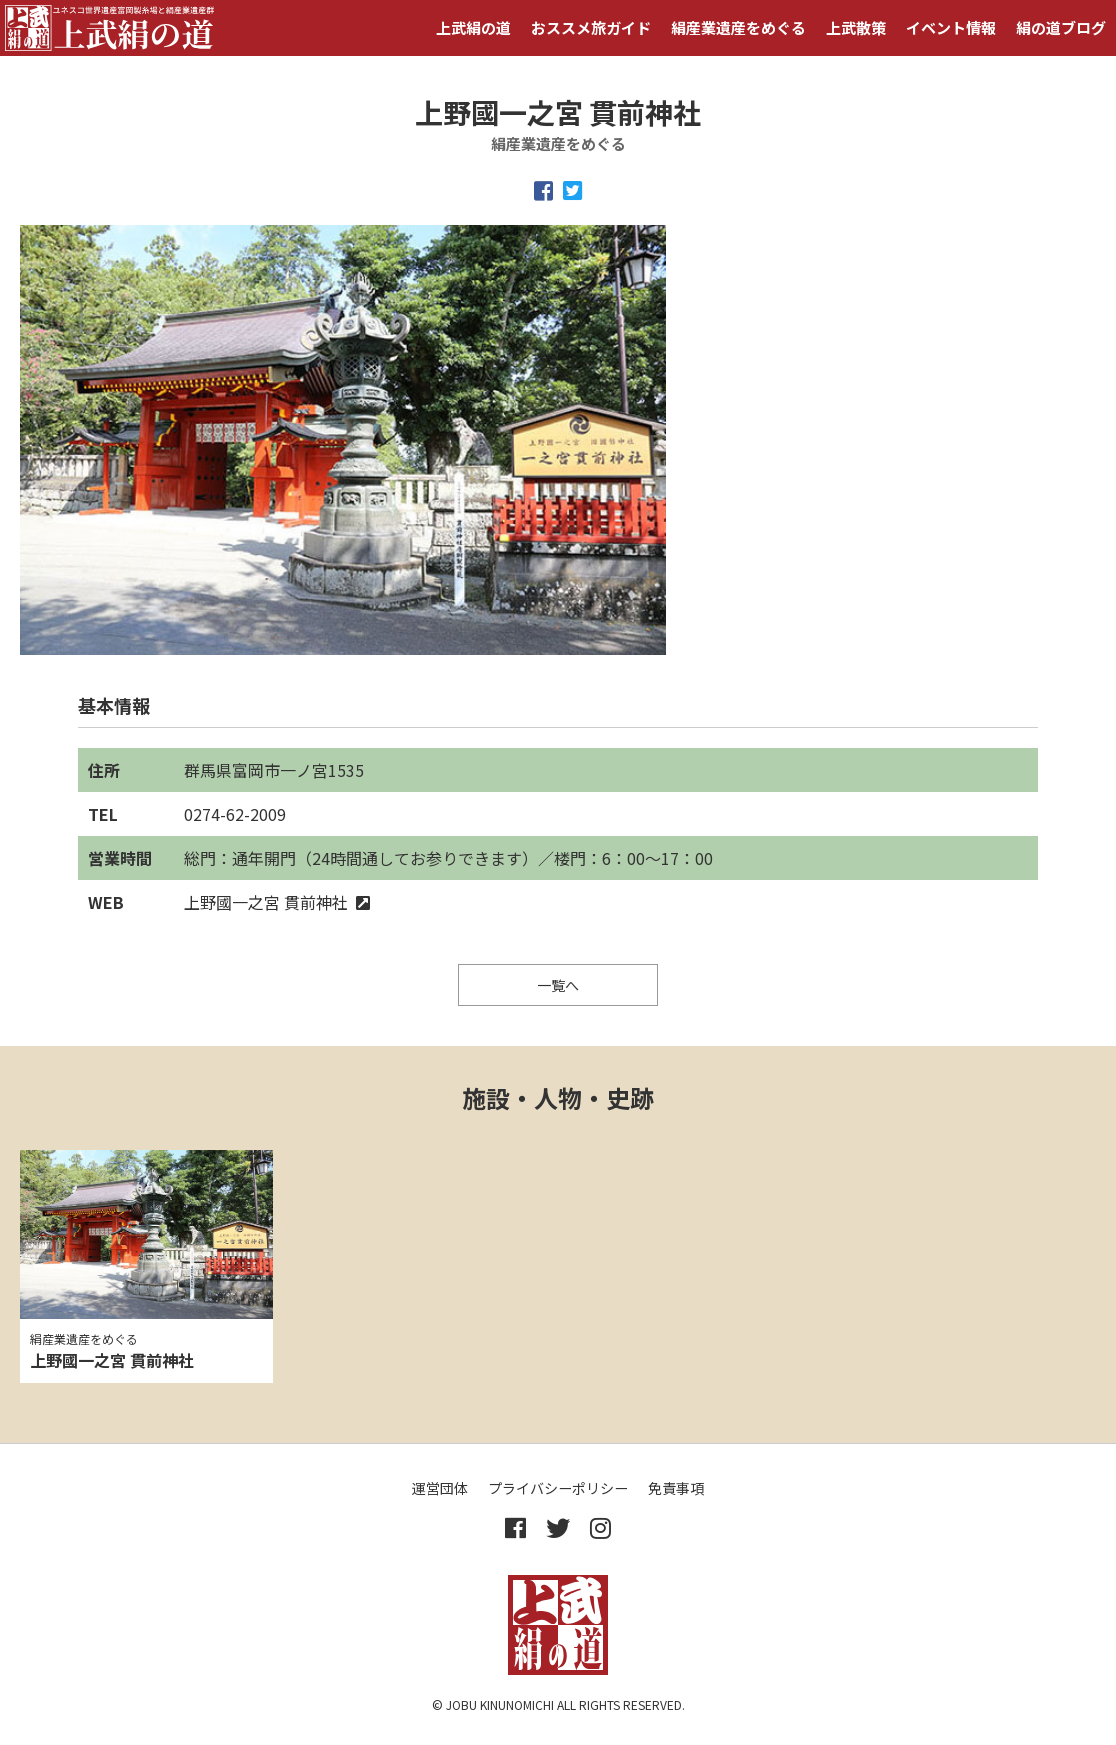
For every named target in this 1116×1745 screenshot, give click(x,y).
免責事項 (676, 1488)
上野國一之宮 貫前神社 (277, 902)
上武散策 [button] (856, 27)
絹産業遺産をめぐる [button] (738, 27)
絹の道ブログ (1061, 27)
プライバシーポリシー (558, 1488)
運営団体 (440, 1488)
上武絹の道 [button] (473, 27)
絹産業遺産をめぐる (84, 1338)
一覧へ (558, 985)
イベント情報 (951, 27)
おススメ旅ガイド (591, 27)
